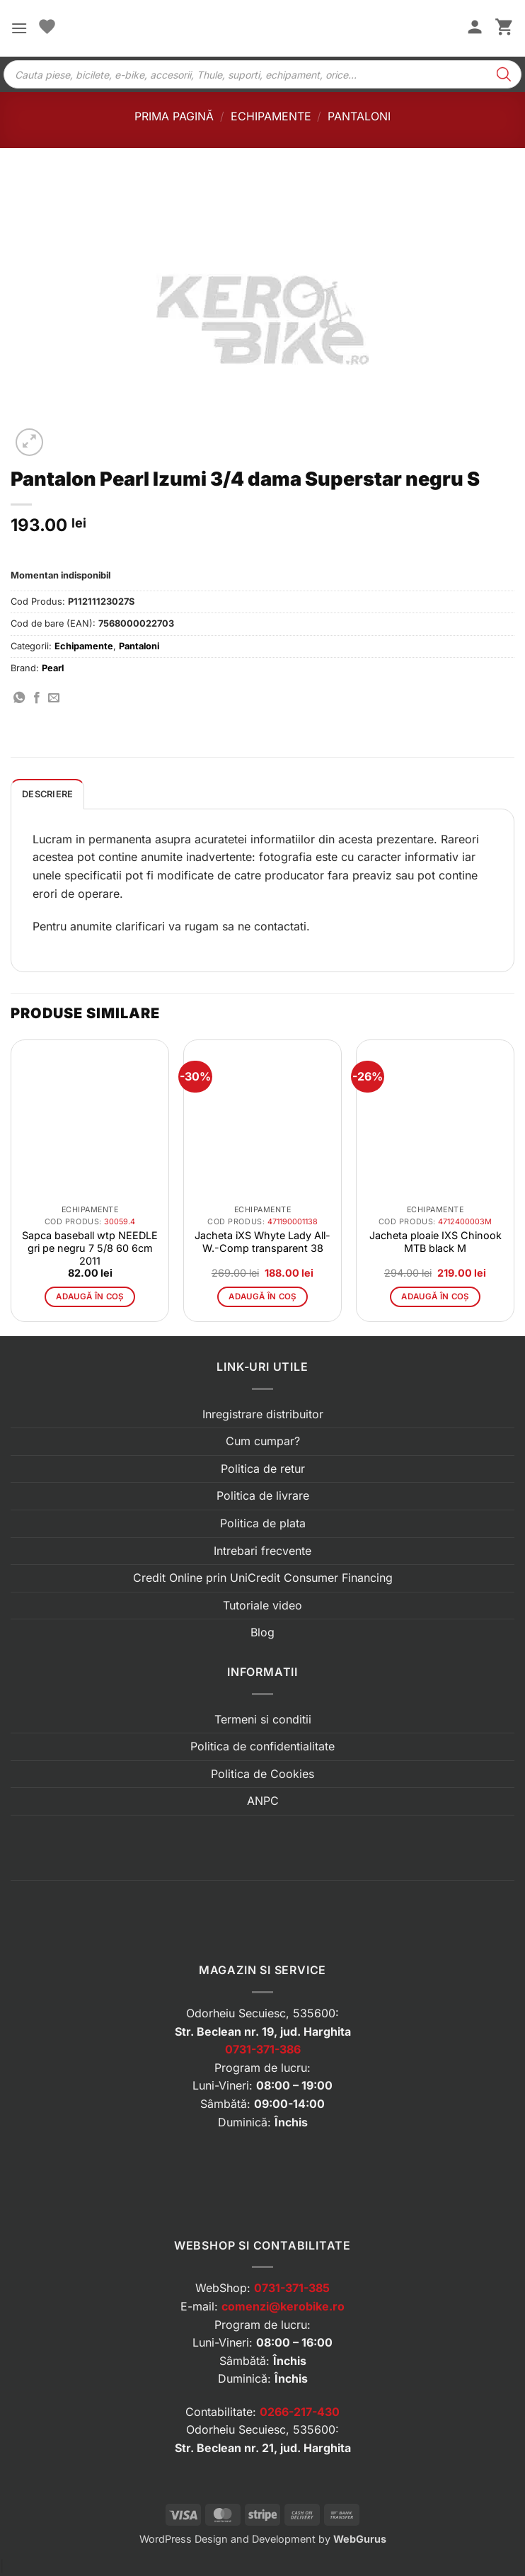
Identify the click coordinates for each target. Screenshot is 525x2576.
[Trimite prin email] (53, 698)
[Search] (503, 74)
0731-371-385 (292, 2288)
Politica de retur (263, 1468)
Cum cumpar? (263, 1441)
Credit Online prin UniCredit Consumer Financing (263, 1578)
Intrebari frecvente (262, 1551)
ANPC (263, 1801)
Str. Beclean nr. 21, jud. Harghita (263, 2448)
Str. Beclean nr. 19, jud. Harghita (263, 2031)
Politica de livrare (263, 1495)
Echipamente (271, 116)
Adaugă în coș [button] (90, 1296)
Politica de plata (263, 1523)
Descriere (47, 794)
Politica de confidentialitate (262, 1746)
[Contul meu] (475, 28)
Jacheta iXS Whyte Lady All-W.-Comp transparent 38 (262, 1241)
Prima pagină (174, 116)
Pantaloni (359, 116)
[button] (19, 28)
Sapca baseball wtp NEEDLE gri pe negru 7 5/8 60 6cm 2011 (90, 1248)
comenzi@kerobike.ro (283, 2306)
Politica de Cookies (262, 1774)
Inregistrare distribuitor (262, 1414)
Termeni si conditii (262, 1719)
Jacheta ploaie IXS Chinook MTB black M (435, 1241)
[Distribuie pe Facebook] (36, 698)
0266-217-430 (300, 2412)
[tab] (47, 794)
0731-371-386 (263, 2049)
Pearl (53, 668)
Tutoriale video (262, 1605)
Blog (262, 1632)
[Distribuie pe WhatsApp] (19, 698)
